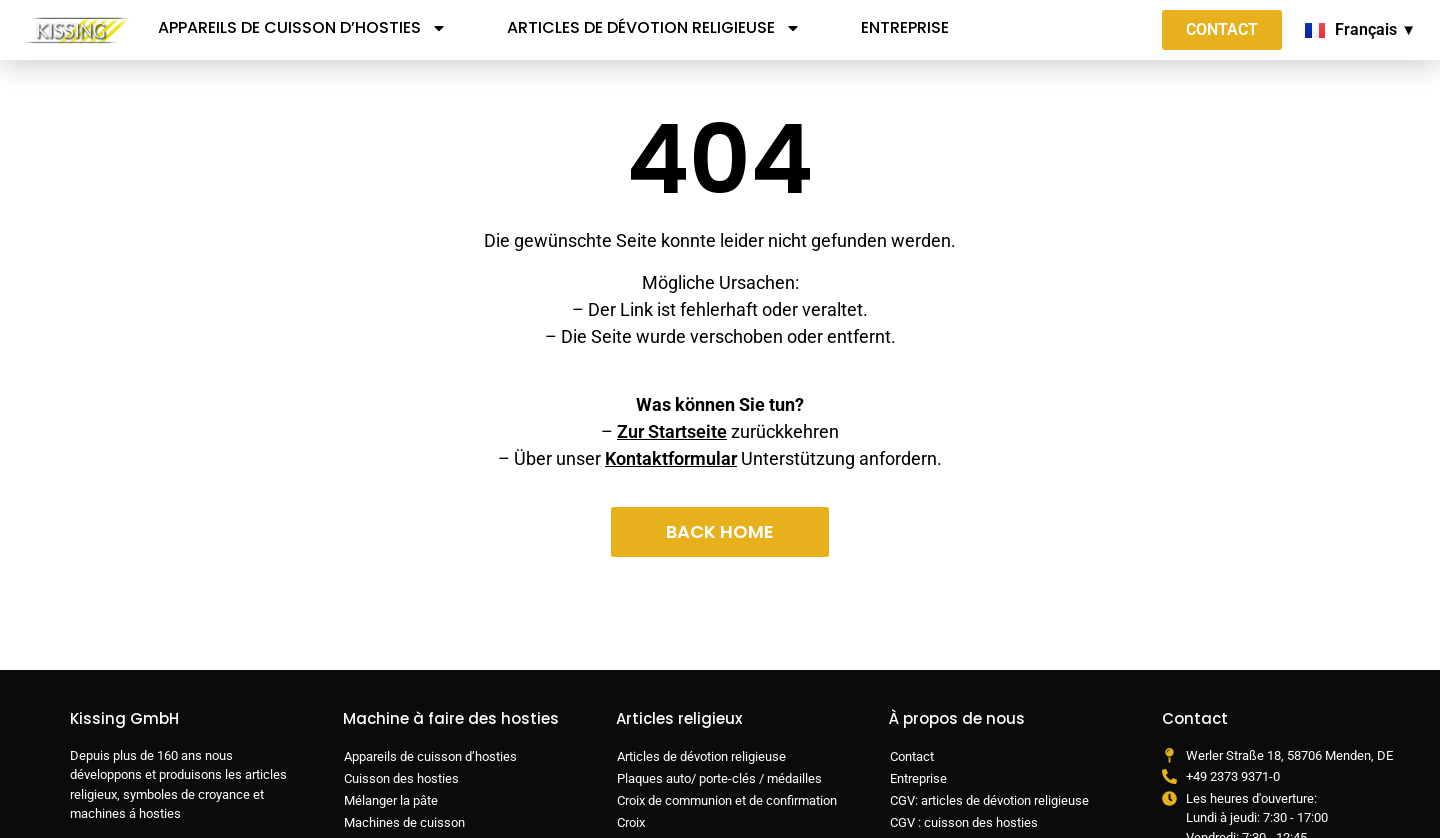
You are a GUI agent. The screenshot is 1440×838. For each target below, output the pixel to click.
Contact (912, 756)
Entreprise (905, 27)
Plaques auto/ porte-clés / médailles (719, 778)
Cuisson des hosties (401, 778)
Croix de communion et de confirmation (727, 800)
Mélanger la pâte (391, 800)
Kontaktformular (671, 458)
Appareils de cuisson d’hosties (302, 28)
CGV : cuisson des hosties (964, 822)
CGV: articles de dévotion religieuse (989, 800)
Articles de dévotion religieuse (654, 28)
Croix (631, 822)
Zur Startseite (672, 431)
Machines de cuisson (404, 822)
